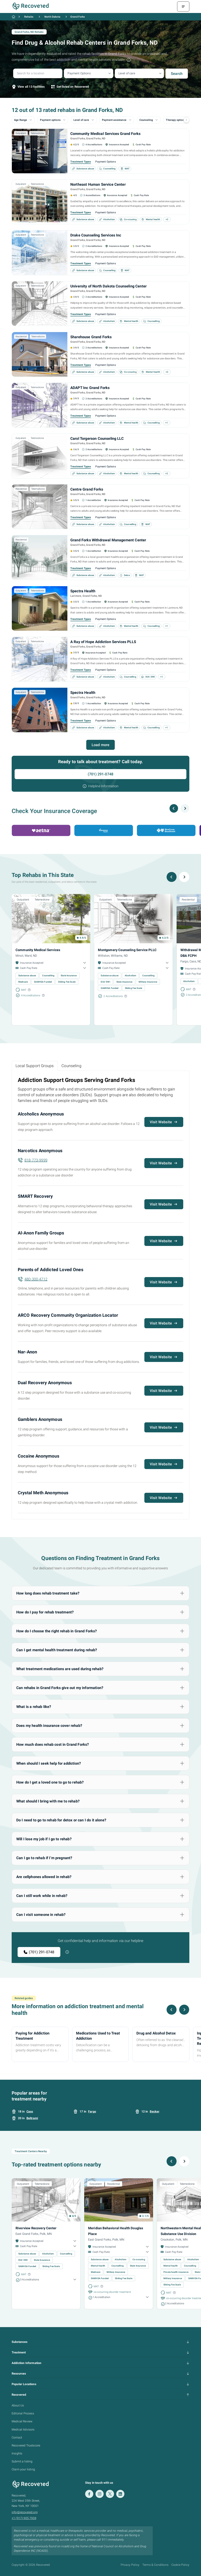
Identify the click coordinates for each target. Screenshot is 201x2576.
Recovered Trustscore (26, 2445)
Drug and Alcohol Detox (156, 2033)
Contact (17, 2437)
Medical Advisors (23, 2429)
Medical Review (22, 2421)
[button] (128, 60)
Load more (100, 745)
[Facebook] (89, 2494)
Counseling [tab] (71, 1066)
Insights (17, 2453)
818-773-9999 (32, 1160)
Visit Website (164, 1122)
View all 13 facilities (28, 87)
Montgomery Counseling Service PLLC (127, 950)
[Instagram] (100, 2494)
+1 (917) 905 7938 (24, 2518)
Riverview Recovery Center (36, 2228)
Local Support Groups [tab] (35, 1066)
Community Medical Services (38, 950)
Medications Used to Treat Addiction (98, 2036)
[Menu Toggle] (183, 6)
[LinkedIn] (120, 2494)
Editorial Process (23, 2413)
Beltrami (32, 2118)
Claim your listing (23, 2469)
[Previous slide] (173, 808)
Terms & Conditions (155, 2565)
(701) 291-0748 (100, 774)
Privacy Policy (130, 2565)
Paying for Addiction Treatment (32, 2036)
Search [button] (176, 73)
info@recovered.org (25, 2512)
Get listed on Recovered (70, 87)
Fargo (92, 2111)
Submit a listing (22, 2461)
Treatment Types (80, 161)
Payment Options (105, 161)
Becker (154, 2111)
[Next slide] (184, 808)
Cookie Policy (180, 2565)
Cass (29, 2111)
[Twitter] (110, 2494)
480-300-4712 (32, 1279)
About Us (18, 2405)
